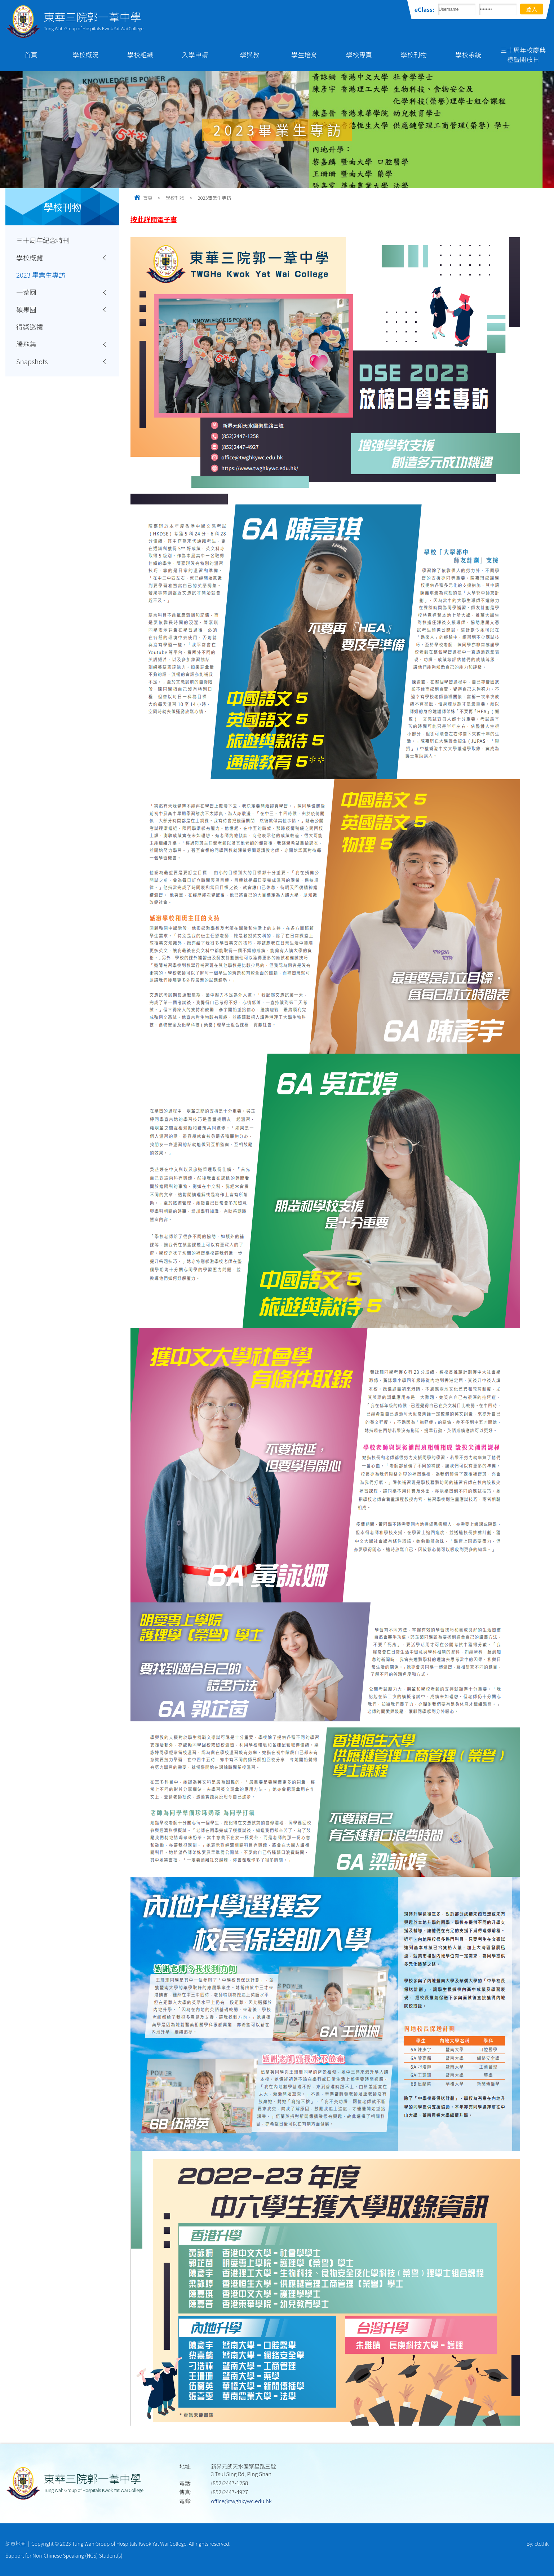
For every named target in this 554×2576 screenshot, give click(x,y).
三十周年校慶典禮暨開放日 (523, 54)
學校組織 (140, 54)
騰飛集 (26, 344)
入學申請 (195, 54)
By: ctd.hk (538, 2543)
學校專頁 (359, 54)
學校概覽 (29, 257)
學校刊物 (414, 54)
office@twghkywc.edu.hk (241, 2501)
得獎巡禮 (29, 326)
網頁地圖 (15, 2543)
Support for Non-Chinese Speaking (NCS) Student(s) (64, 2555)
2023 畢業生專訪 (40, 274)
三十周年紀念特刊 (43, 240)
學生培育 (304, 54)
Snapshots (32, 361)
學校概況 (86, 54)
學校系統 (468, 54)
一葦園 (26, 292)
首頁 (31, 54)
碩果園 (26, 309)
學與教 (250, 54)
